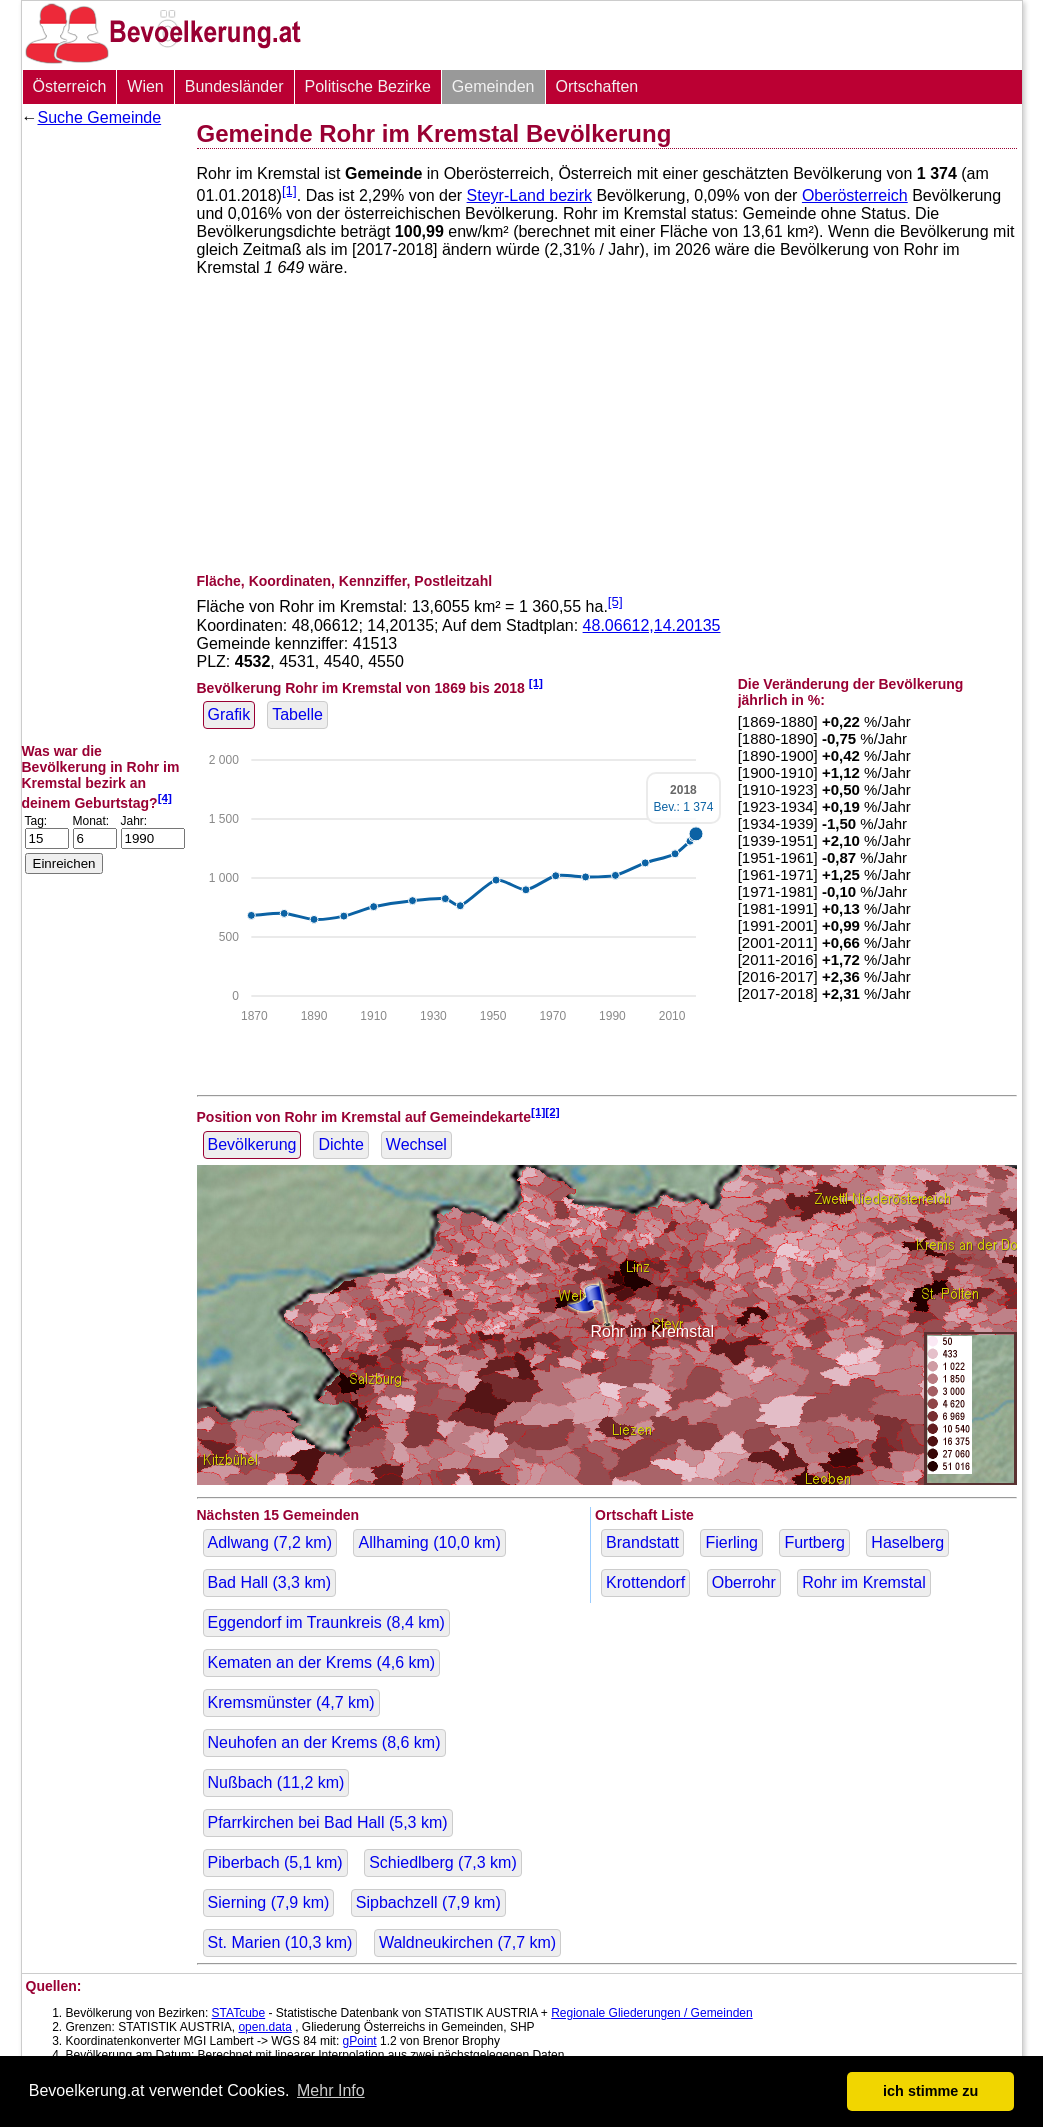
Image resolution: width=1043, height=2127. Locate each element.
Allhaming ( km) (429, 1542)
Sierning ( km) (269, 1902)
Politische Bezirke (368, 86)
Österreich (70, 86)
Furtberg (814, 1542)
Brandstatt (642, 1542)
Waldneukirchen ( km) (467, 1942)
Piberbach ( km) (275, 1862)
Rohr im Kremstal (864, 1582)
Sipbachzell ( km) (428, 1902)
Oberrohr (744, 1582)
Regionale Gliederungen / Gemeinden (651, 2013)
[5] (615, 601)
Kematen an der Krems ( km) (322, 1662)
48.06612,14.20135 (652, 625)
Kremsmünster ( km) (291, 1702)
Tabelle (297, 714)
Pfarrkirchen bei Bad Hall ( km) (328, 1822)
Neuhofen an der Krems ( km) (324, 1742)
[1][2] (545, 1111)
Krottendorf (645, 1582)
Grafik (229, 714)
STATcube (239, 2013)
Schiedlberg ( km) (443, 1862)
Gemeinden (493, 86)
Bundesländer (234, 86)
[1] (289, 190)
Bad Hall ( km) (270, 1582)
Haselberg (907, 1542)
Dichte (340, 1144)
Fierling (731, 1542)
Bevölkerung (252, 1144)
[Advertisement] (102, 435)
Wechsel (416, 1144)
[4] (165, 797)
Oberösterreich (855, 195)
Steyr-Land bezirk (529, 195)
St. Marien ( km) (280, 1942)
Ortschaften (597, 86)
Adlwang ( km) (270, 1542)
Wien (145, 86)
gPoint (360, 2041)
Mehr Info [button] (331, 2090)
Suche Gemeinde (100, 117)
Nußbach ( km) (276, 1782)
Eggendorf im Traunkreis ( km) (326, 1622)
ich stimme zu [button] (930, 2091)
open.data (264, 2027)
